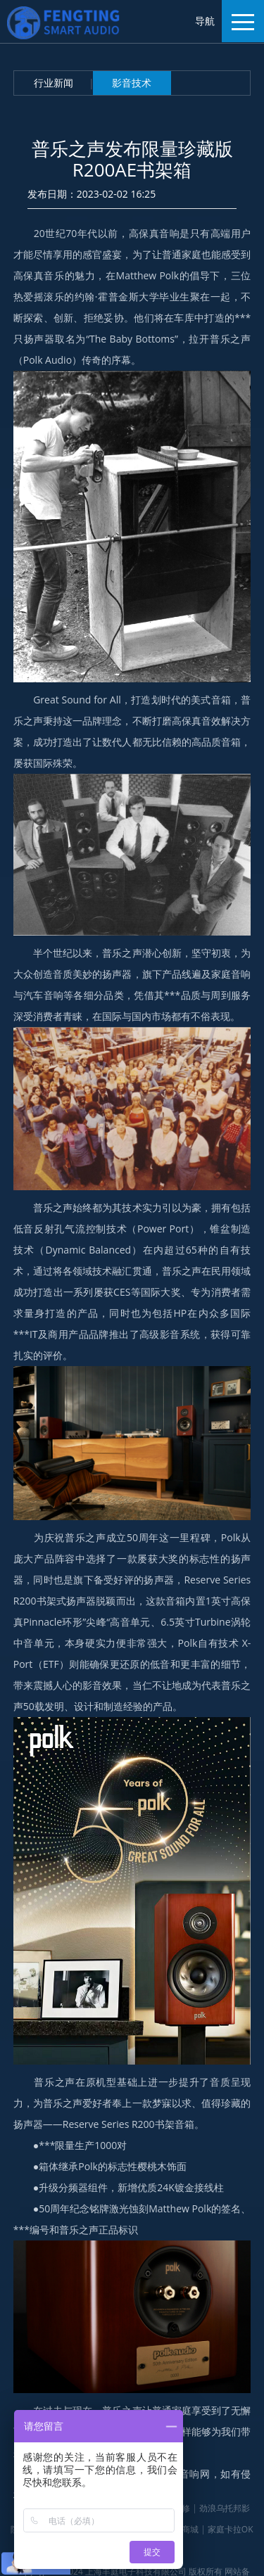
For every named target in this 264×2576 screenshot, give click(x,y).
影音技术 (131, 82)
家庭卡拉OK (230, 2529)
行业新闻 (53, 82)
